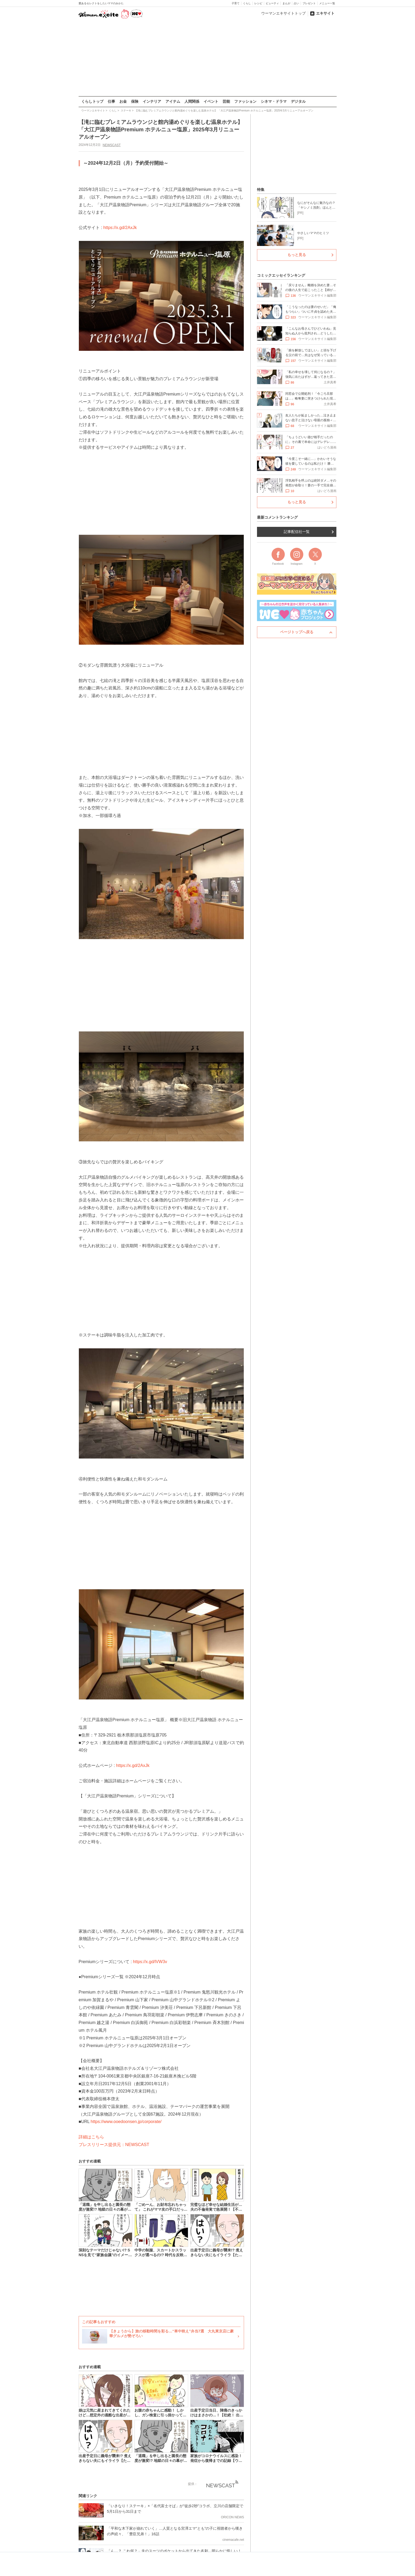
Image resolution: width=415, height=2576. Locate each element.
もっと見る (296, 255)
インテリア (152, 101)
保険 (134, 101)
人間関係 (191, 101)
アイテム (172, 101)
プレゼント (309, 3)
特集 (260, 189)
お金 (123, 101)
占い (296, 3)
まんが (286, 3)
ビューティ (272, 3)
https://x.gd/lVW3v (150, 1961)
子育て (236, 3)
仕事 (111, 101)
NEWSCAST (111, 145)
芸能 (226, 101)
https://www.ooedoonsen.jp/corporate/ (126, 2121)
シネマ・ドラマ (274, 101)
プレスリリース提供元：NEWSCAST (114, 2144)
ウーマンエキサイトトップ (283, 13)
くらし (247, 3)
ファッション (245, 101)
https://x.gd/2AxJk (120, 227)
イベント (211, 101)
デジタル (298, 101)
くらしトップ (92, 101)
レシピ (258, 3)
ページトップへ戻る (296, 632)
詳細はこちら (91, 2137)
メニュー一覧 (327, 3)
